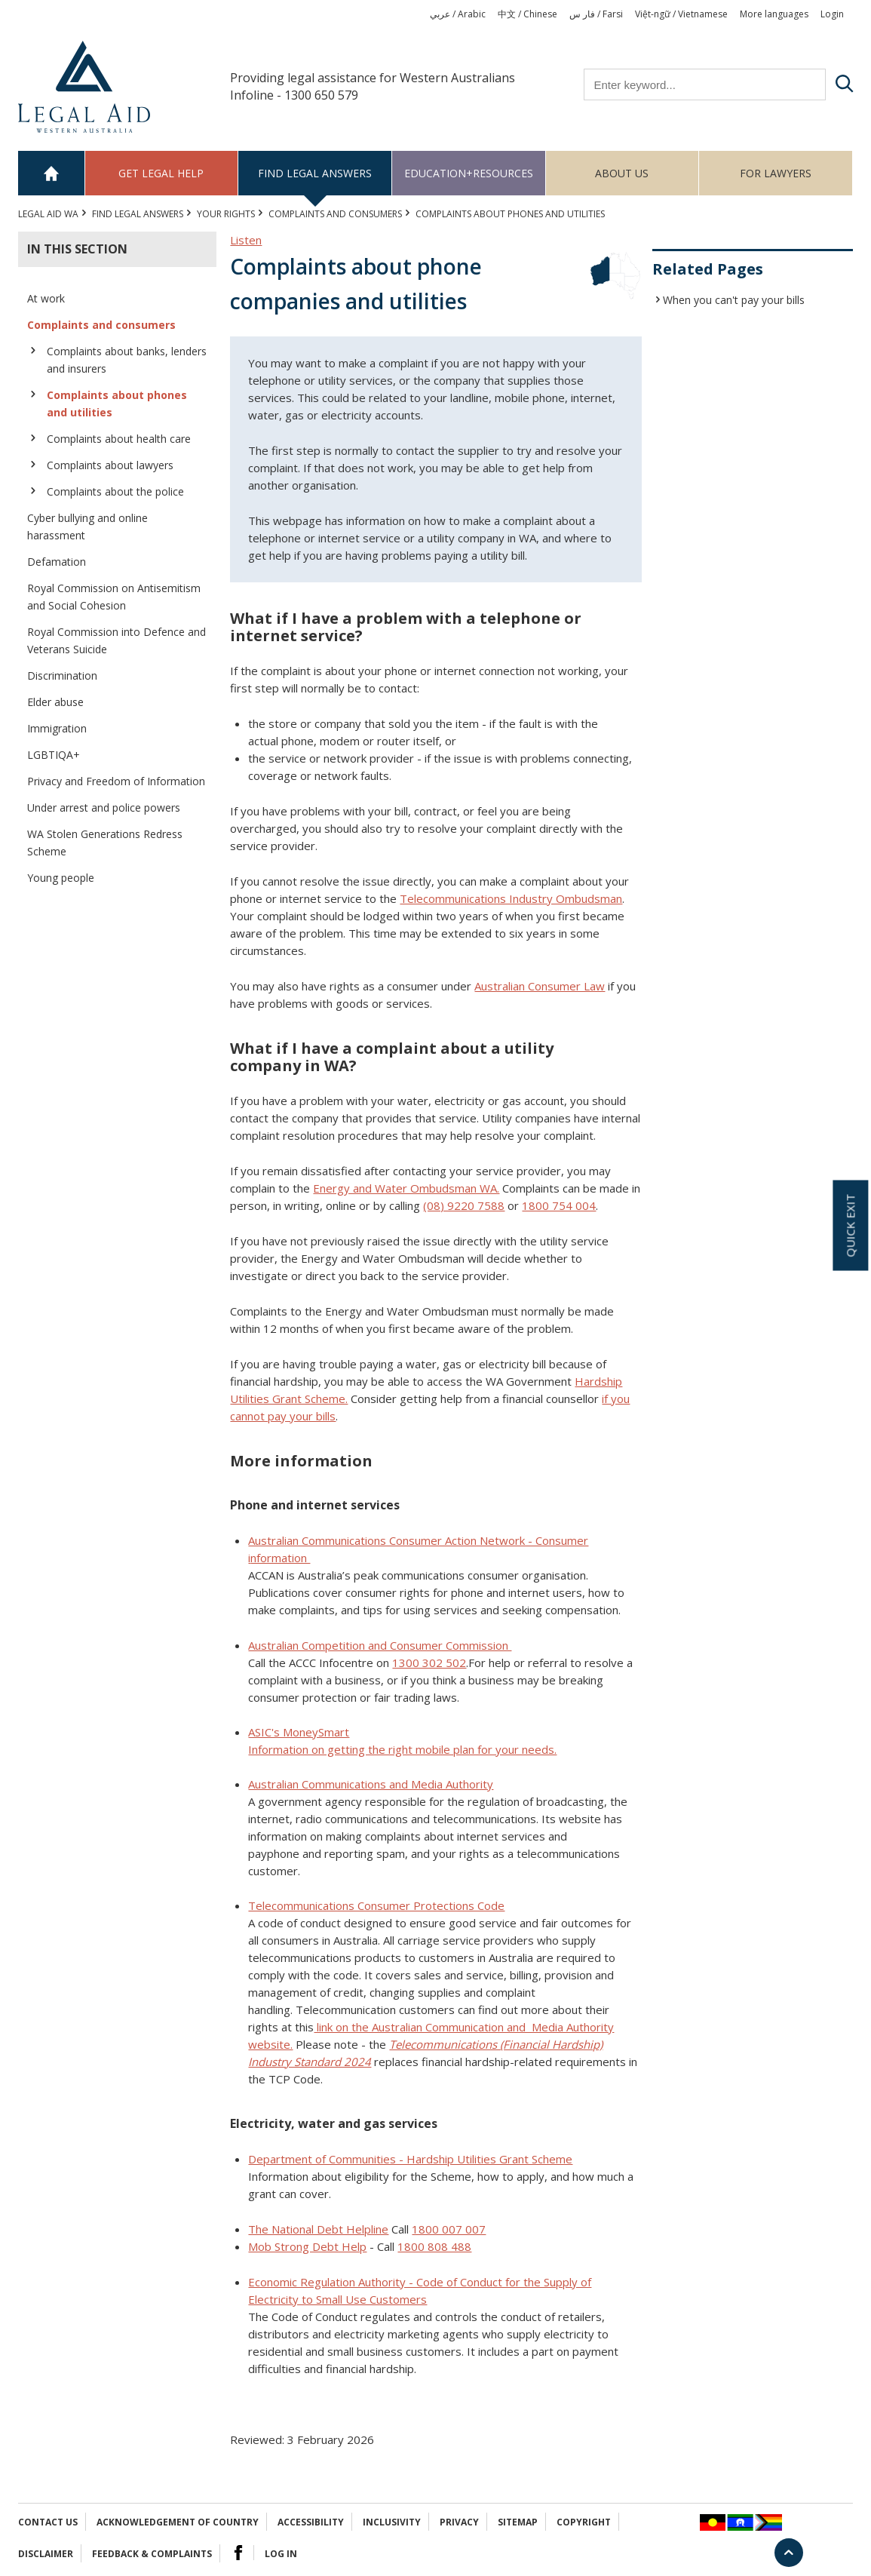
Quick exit (849, 1225)
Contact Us (48, 2522)
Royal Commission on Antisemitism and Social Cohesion (114, 597)
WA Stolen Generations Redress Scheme (104, 842)
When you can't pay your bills (734, 300)
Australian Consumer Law (539, 985)
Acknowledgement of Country (178, 2522)
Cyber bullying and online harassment (87, 526)
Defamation (56, 561)
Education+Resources (468, 173)
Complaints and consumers (335, 213)
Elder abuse (55, 702)
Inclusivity (392, 2522)
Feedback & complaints (152, 2553)
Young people (60, 877)
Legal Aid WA (48, 213)
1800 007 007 (449, 2229)
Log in (281, 2553)
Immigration (57, 728)
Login (832, 14)
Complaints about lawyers (110, 465)
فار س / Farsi (596, 14)
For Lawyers (775, 173)
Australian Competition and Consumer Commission (379, 1645)
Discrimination (62, 675)
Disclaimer (45, 2553)
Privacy (459, 2522)
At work (46, 298)
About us (622, 173)
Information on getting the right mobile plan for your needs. (402, 1749)
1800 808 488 (434, 2246)
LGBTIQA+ (53, 755)
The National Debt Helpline (318, 2229)
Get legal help (161, 173)
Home (51, 173)
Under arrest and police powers (103, 807)
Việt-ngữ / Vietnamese (681, 14)
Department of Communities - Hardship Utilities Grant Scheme (410, 2158)
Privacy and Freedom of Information (116, 781)
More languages (774, 14)
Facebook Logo (238, 2552)
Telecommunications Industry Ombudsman (511, 898)
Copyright (584, 2522)
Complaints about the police (115, 491)
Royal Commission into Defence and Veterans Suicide (116, 640)
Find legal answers (315, 173)
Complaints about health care (119, 438)
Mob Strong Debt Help (307, 2246)
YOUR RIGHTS (226, 213)
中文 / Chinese (527, 14)
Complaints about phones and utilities (117, 403)
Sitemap (518, 2522)
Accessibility (311, 2522)
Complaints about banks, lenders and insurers (127, 360)
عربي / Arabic (458, 14)
